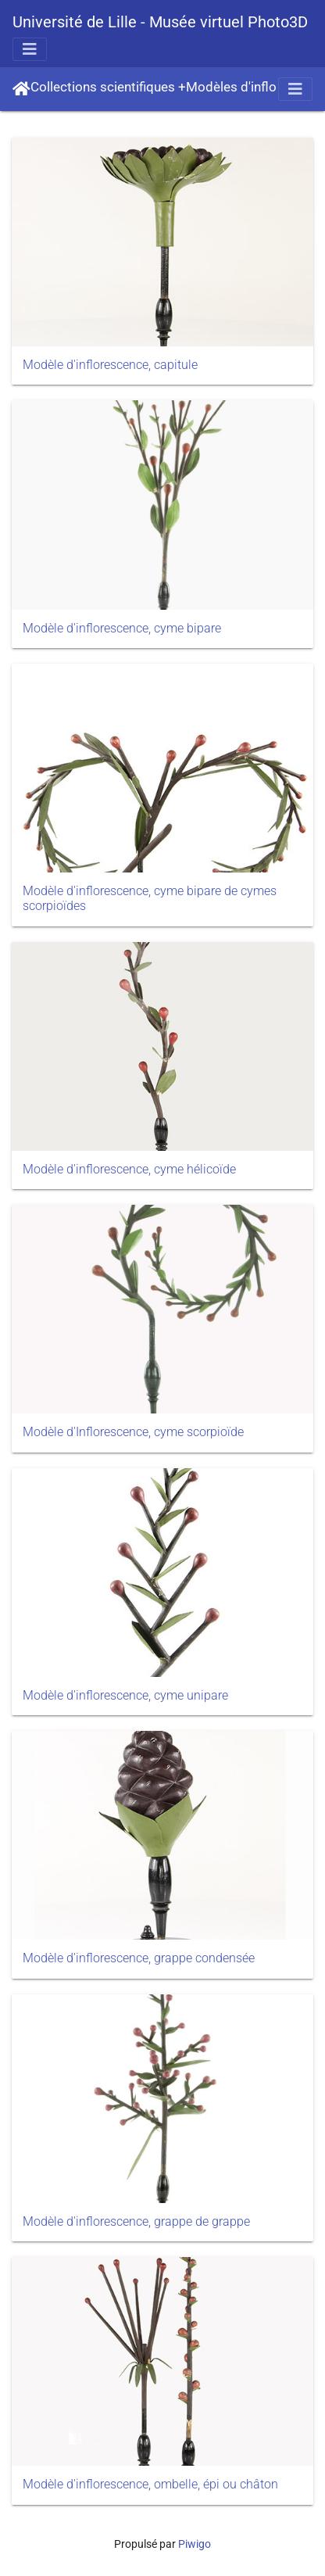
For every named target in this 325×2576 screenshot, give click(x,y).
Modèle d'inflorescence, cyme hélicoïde (129, 1169)
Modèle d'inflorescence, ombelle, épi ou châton (150, 2484)
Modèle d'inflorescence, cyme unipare (125, 1695)
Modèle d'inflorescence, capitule (110, 364)
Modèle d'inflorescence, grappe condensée (139, 1958)
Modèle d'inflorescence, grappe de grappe (136, 2221)
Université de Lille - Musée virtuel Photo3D (160, 22)
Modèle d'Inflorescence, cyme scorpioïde (133, 1431)
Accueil (21, 89)
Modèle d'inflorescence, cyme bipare (122, 628)
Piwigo (194, 2544)
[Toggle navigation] (29, 49)
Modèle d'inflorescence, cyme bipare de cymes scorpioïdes (150, 898)
